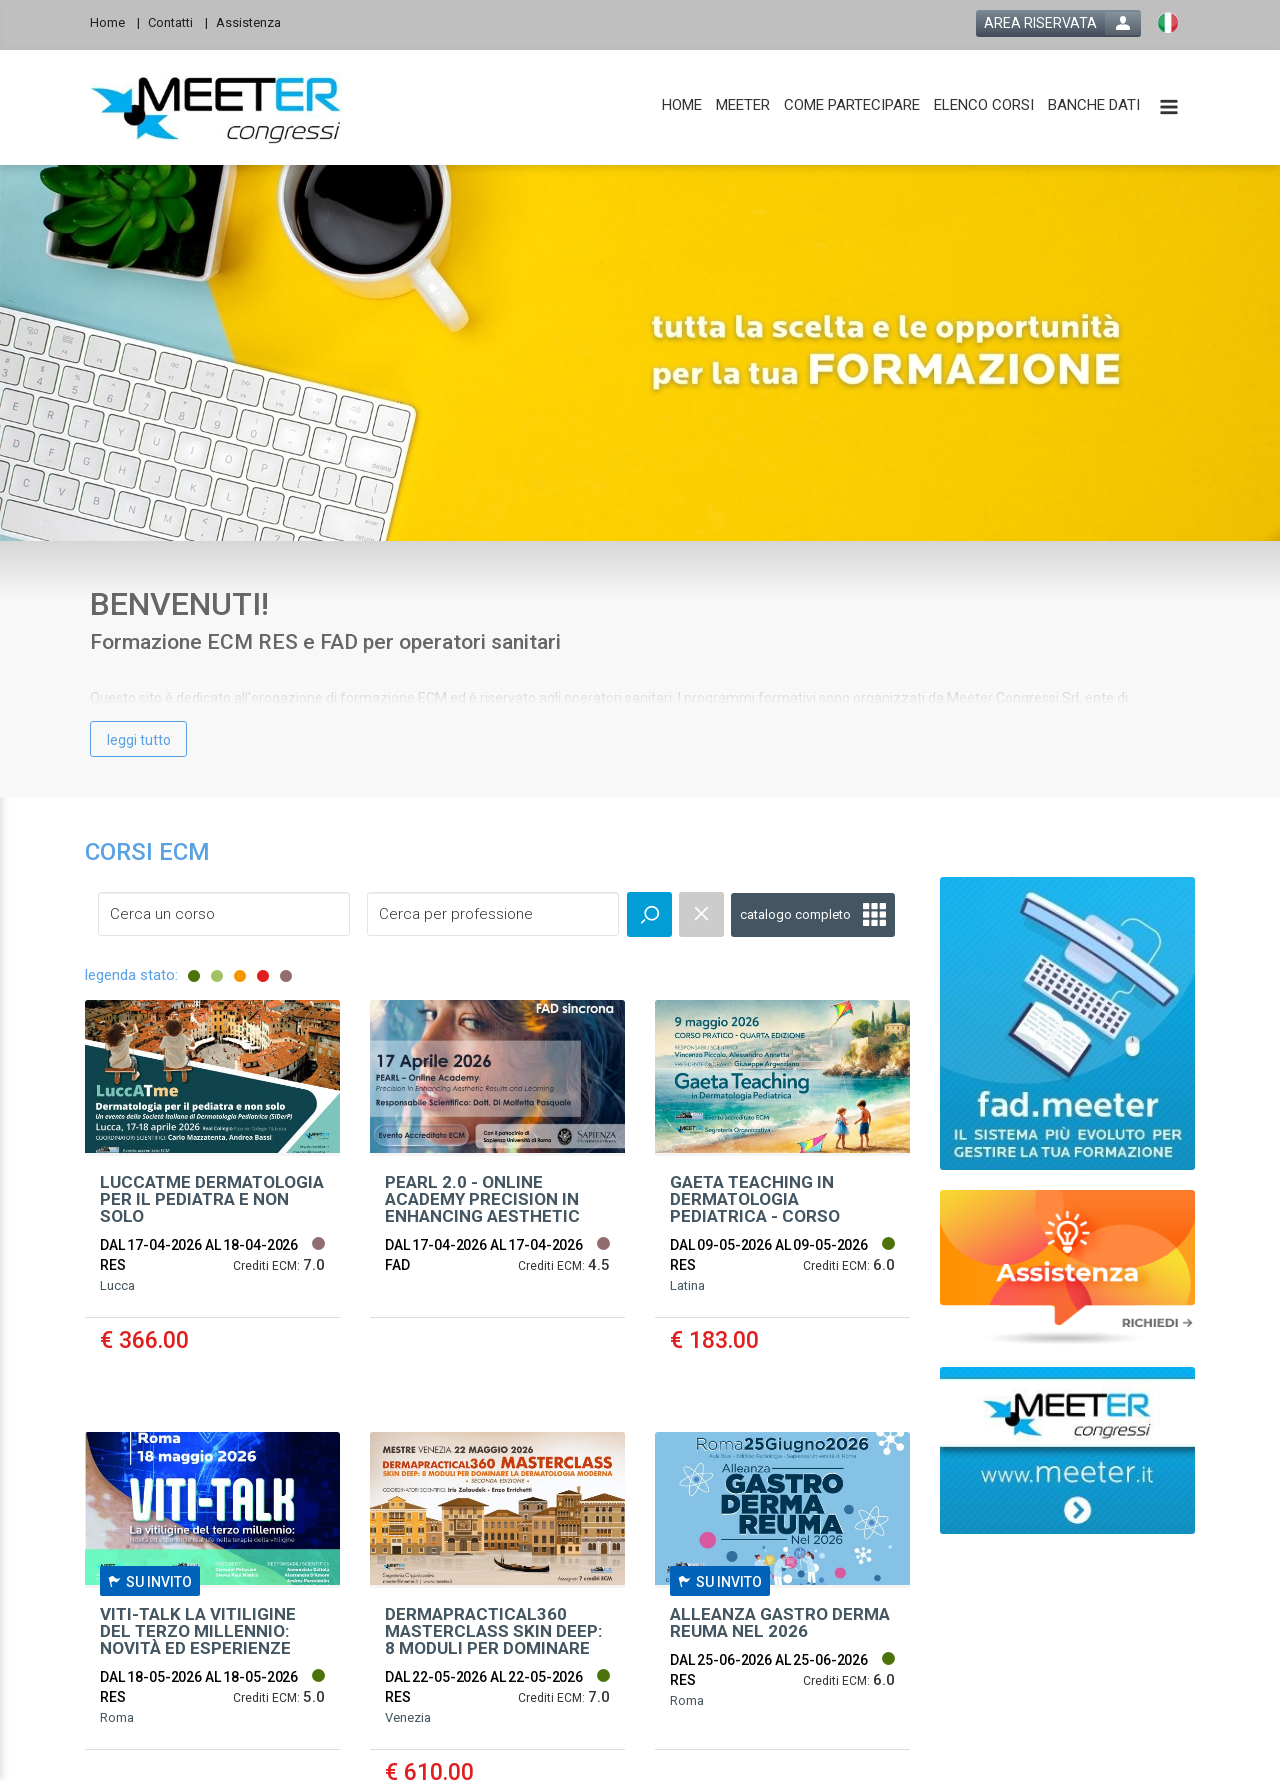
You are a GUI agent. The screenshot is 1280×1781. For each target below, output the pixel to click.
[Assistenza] (254, 21)
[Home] (115, 21)
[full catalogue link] (813, 915)
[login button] (1058, 23)
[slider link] (1067, 1267)
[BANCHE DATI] (1094, 105)
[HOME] (682, 105)
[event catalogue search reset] (701, 914)
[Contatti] (178, 21)
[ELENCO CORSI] (984, 105)
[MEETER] (743, 105)
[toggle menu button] (1169, 108)
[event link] (212, 1201)
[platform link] (216, 108)
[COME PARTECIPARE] (852, 105)
